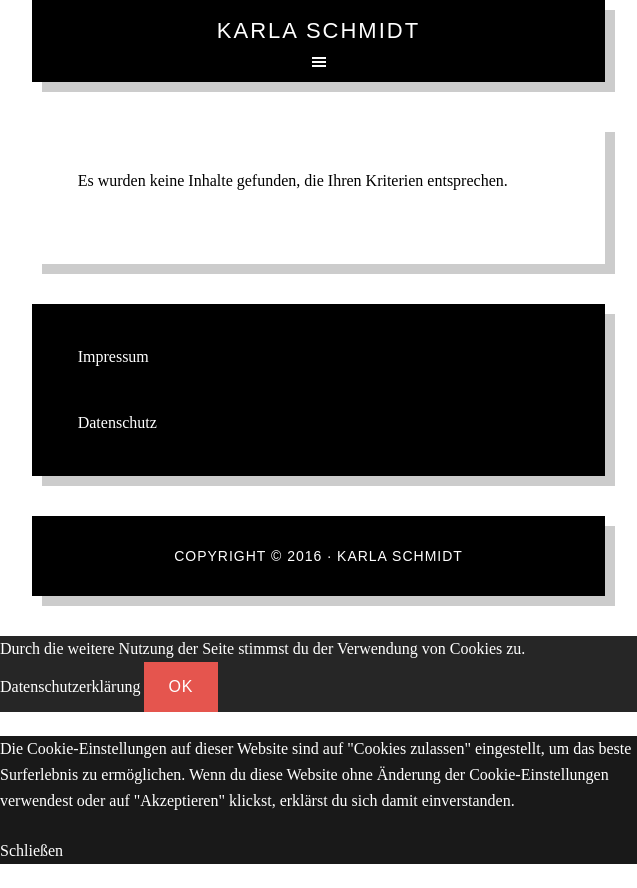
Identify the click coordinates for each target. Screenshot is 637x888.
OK (180, 686)
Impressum (113, 356)
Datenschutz (117, 422)
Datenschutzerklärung (70, 686)
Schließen (31, 850)
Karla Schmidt (318, 30)
